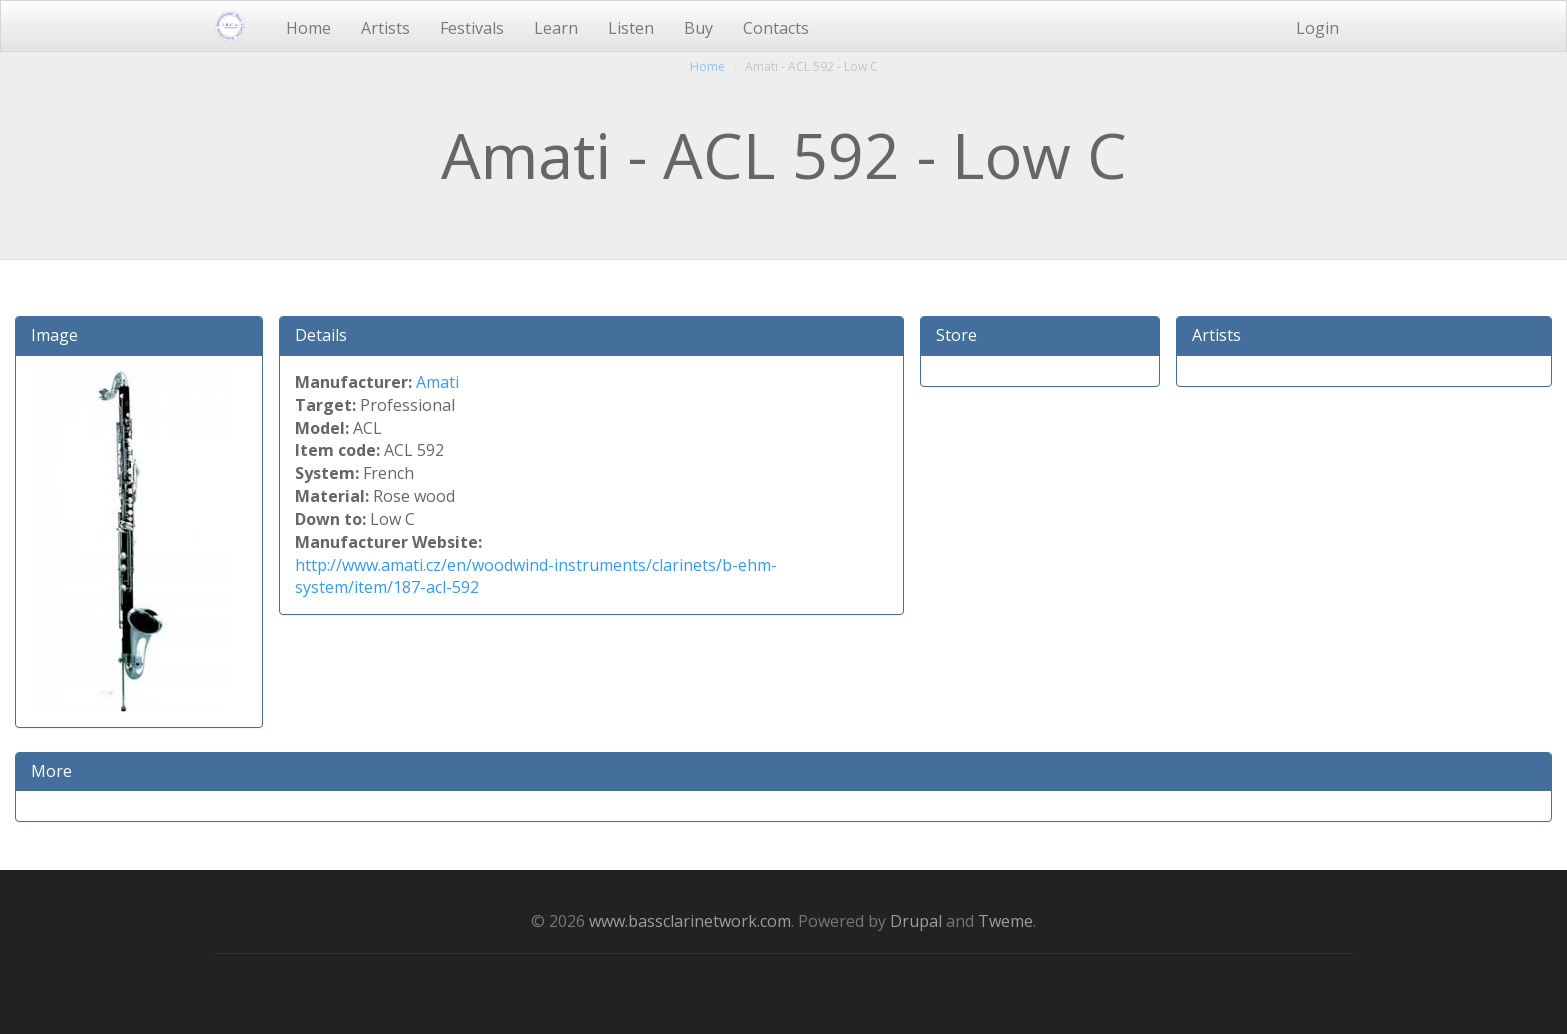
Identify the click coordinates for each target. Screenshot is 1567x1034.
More (51, 771)
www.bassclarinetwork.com (690, 921)
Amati (437, 382)
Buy (698, 28)
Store (956, 335)
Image (54, 335)
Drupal (916, 921)
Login (1317, 28)
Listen (631, 28)
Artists (385, 28)
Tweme (1005, 921)
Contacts (776, 28)
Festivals (472, 28)
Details (321, 335)
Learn (556, 28)
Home (308, 28)
